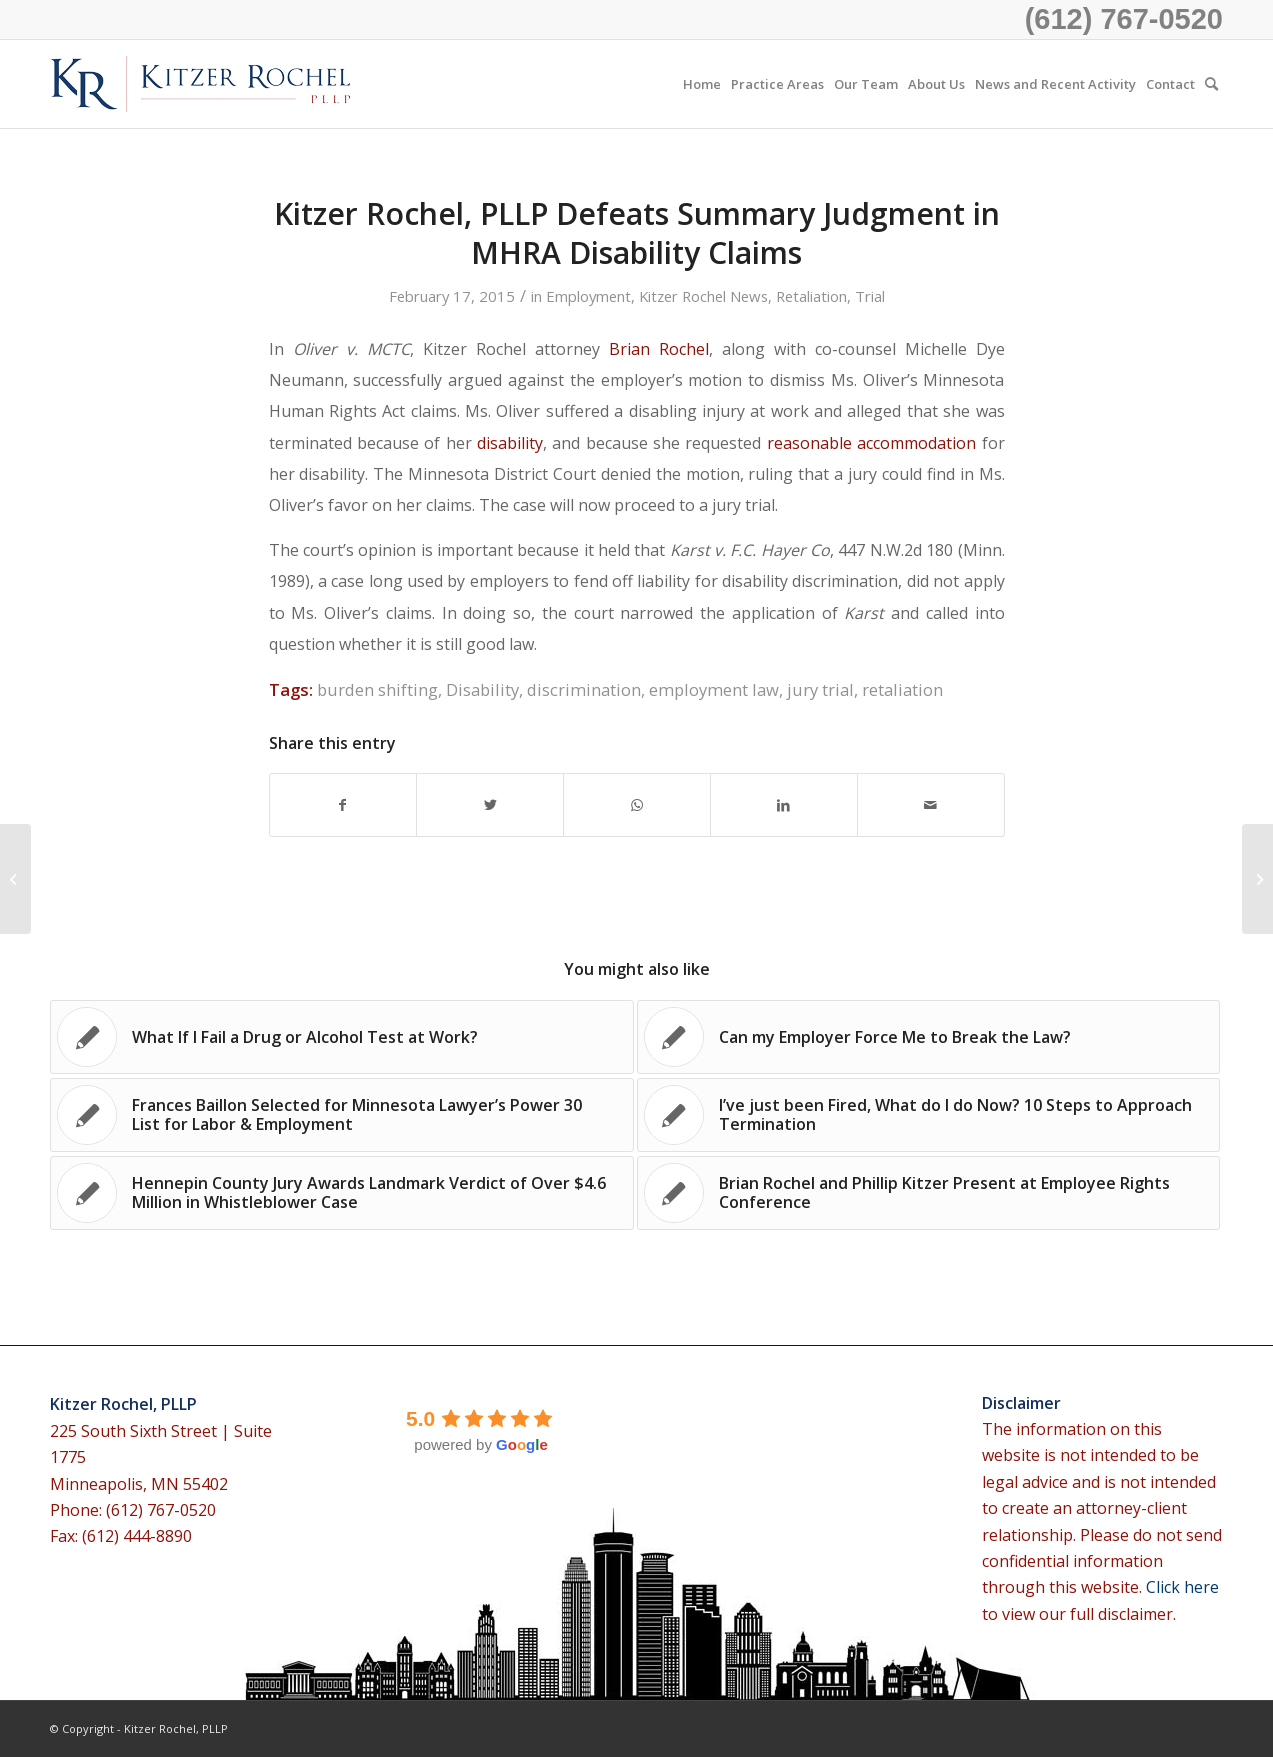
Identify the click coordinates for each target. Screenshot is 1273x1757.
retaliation (902, 689)
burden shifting (377, 689)
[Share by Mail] (931, 805)
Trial (870, 296)
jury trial (820, 689)
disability (510, 443)
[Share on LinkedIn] (784, 805)
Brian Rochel (659, 349)
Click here (1182, 1587)
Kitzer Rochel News (703, 296)
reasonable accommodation (871, 443)
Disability (482, 689)
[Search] (1211, 84)
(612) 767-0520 (1124, 19)
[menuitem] (702, 84)
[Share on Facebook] (343, 805)
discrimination (584, 689)
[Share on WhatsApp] (637, 805)
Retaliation (811, 296)
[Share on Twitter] (490, 805)
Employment (588, 296)
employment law (714, 689)
